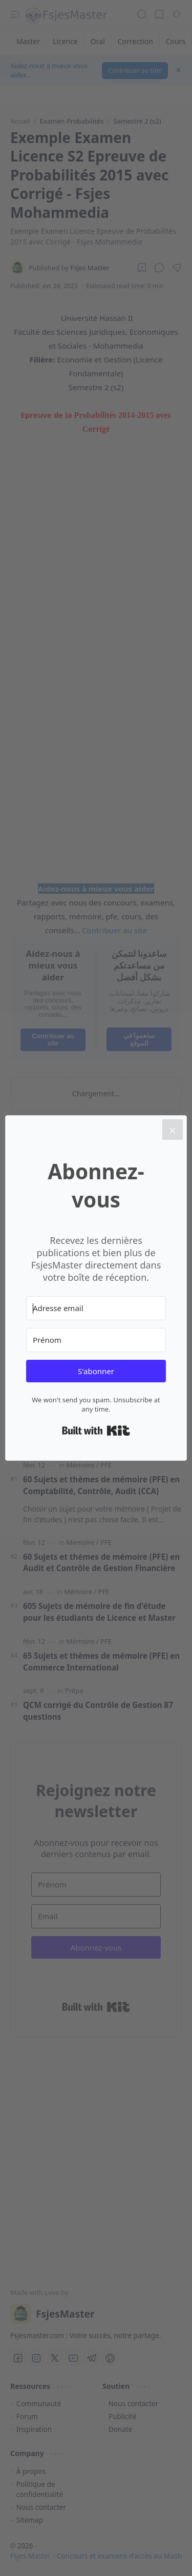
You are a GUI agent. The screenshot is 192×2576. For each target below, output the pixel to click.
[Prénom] (96, 1340)
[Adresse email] (96, 1308)
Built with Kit (96, 1430)
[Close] (172, 1129)
